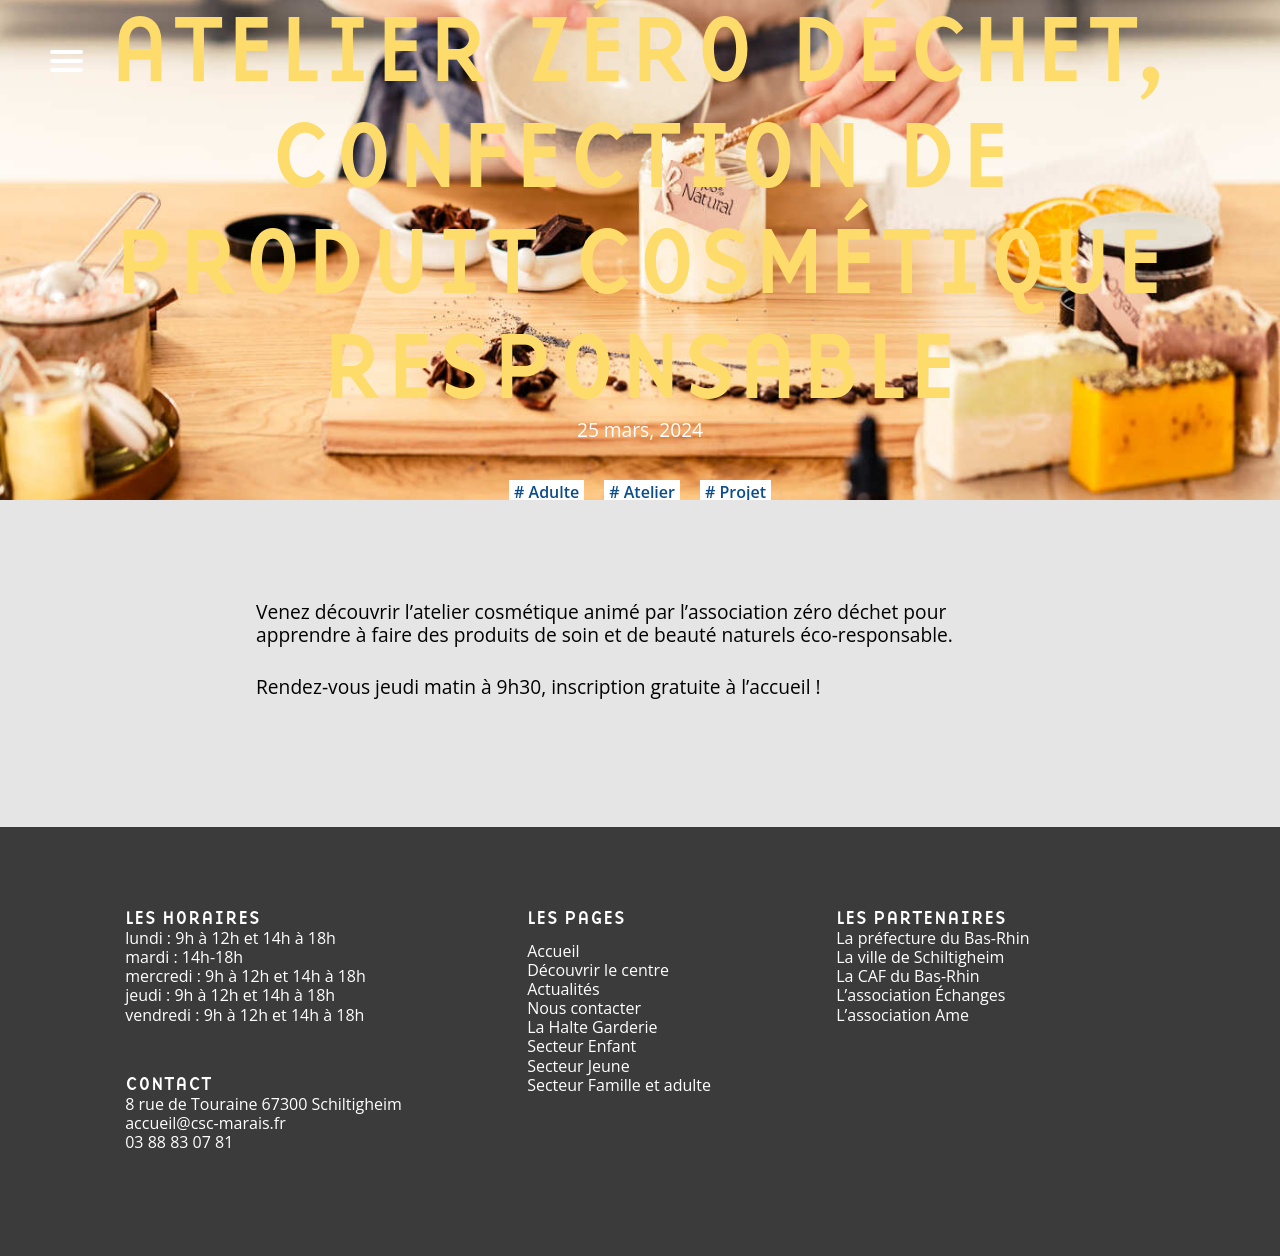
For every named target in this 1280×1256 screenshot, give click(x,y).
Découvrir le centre (598, 970)
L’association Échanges (920, 995)
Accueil (553, 951)
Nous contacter (584, 1008)
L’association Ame (902, 1015)
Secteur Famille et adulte (619, 1085)
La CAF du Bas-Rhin (907, 976)
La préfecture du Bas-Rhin (932, 938)
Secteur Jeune (578, 1066)
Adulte (554, 492)
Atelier (649, 492)
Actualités (563, 989)
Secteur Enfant (581, 1046)
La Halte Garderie (592, 1027)
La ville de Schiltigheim (920, 957)
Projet (742, 492)
